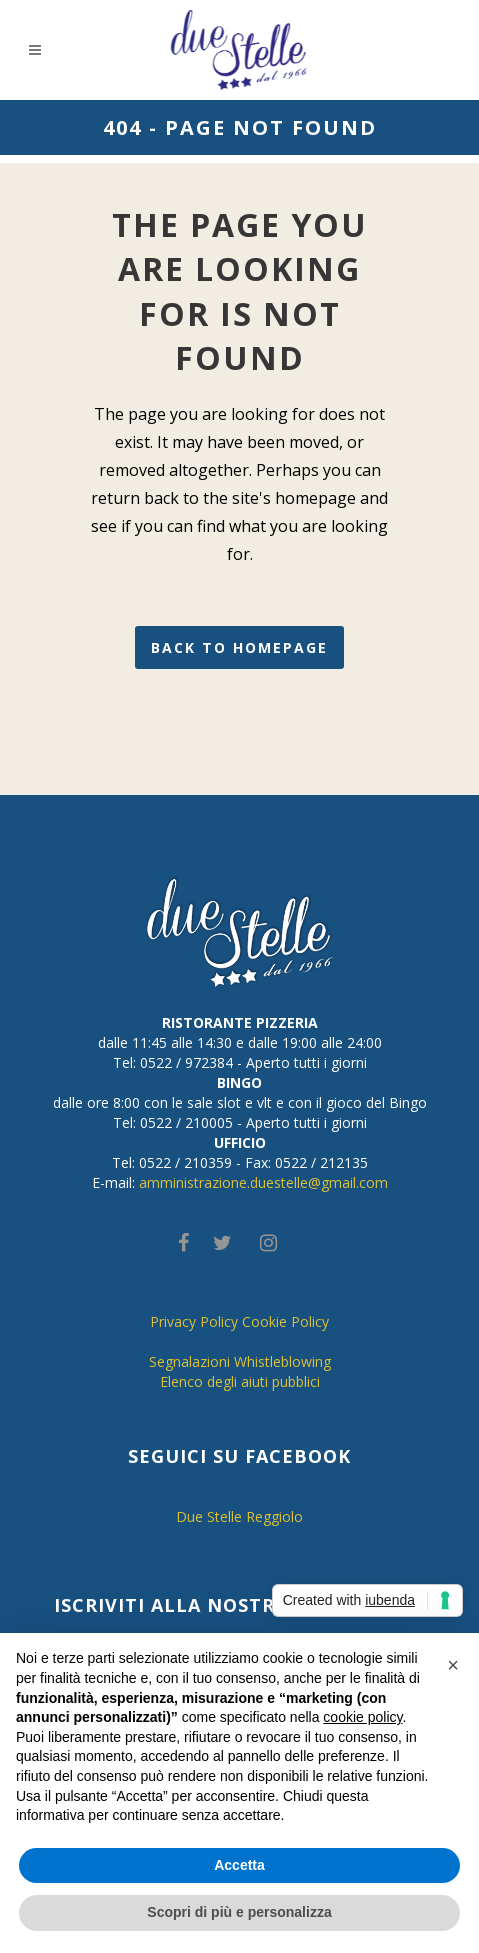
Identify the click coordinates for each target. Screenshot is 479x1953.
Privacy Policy (194, 1321)
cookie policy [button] (362, 1717)
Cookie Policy (285, 1321)
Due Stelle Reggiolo (239, 1516)
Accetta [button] (239, 1865)
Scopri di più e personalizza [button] (239, 1912)
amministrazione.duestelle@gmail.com (263, 1182)
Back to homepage (239, 647)
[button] (453, 1665)
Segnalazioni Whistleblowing (240, 1361)
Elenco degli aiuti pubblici (240, 1381)
